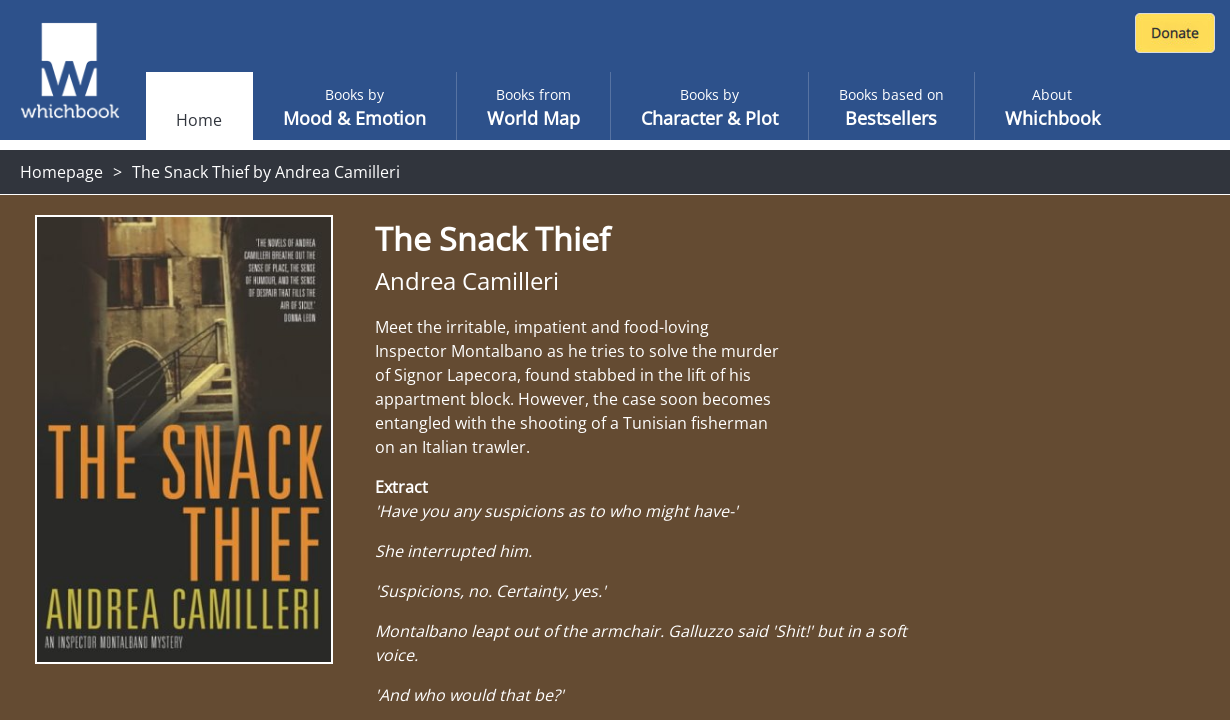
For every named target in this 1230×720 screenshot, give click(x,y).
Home (199, 120)
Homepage (61, 172)
